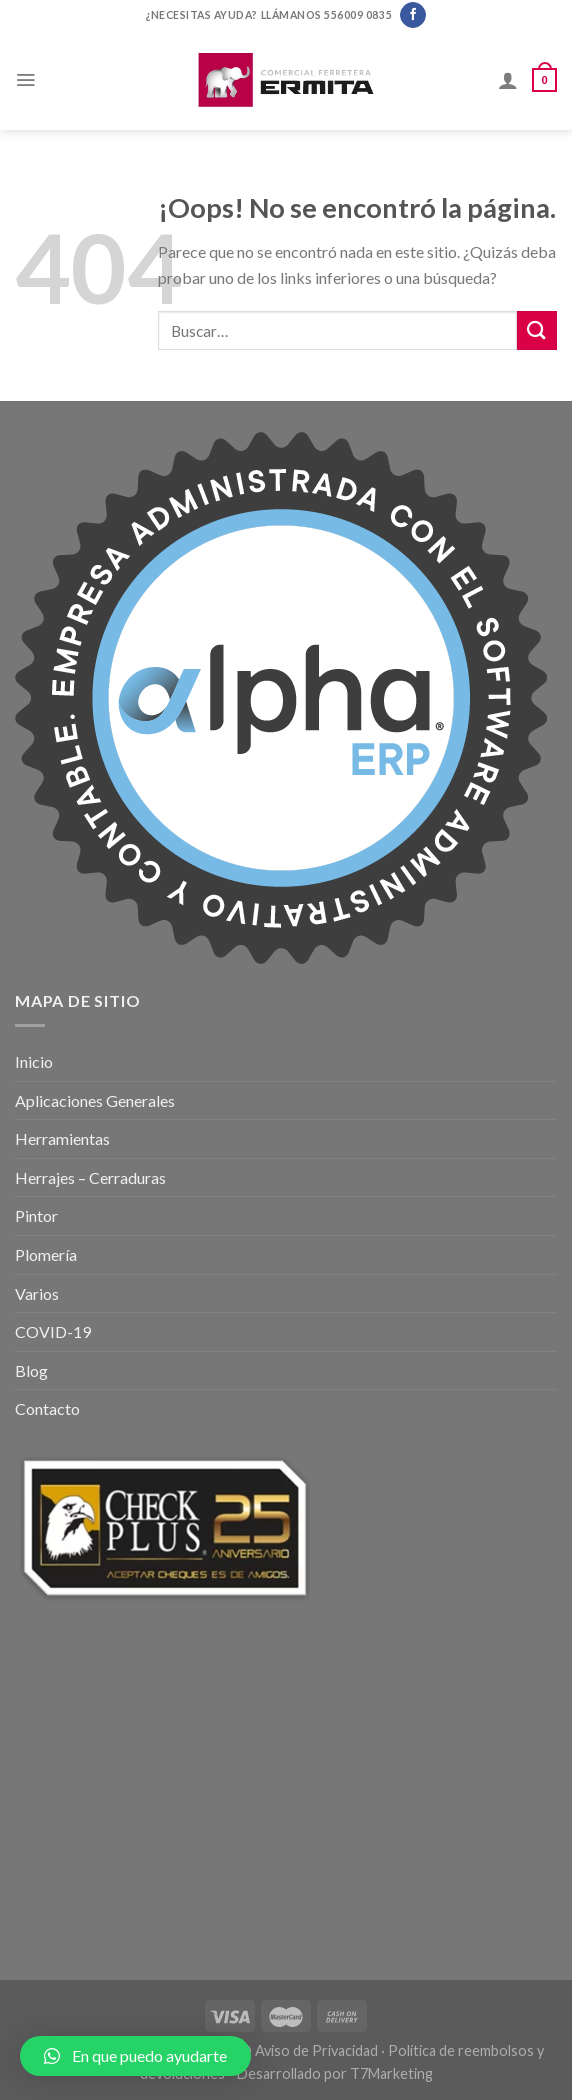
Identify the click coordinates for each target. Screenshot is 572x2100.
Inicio (34, 1061)
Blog (31, 1370)
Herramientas (62, 1138)
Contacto (47, 1408)
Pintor (36, 1215)
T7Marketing (391, 2073)
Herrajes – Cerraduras (90, 1177)
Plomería (46, 1254)
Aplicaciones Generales (95, 1100)
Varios (37, 1293)
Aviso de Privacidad (316, 2050)
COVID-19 (53, 1331)
